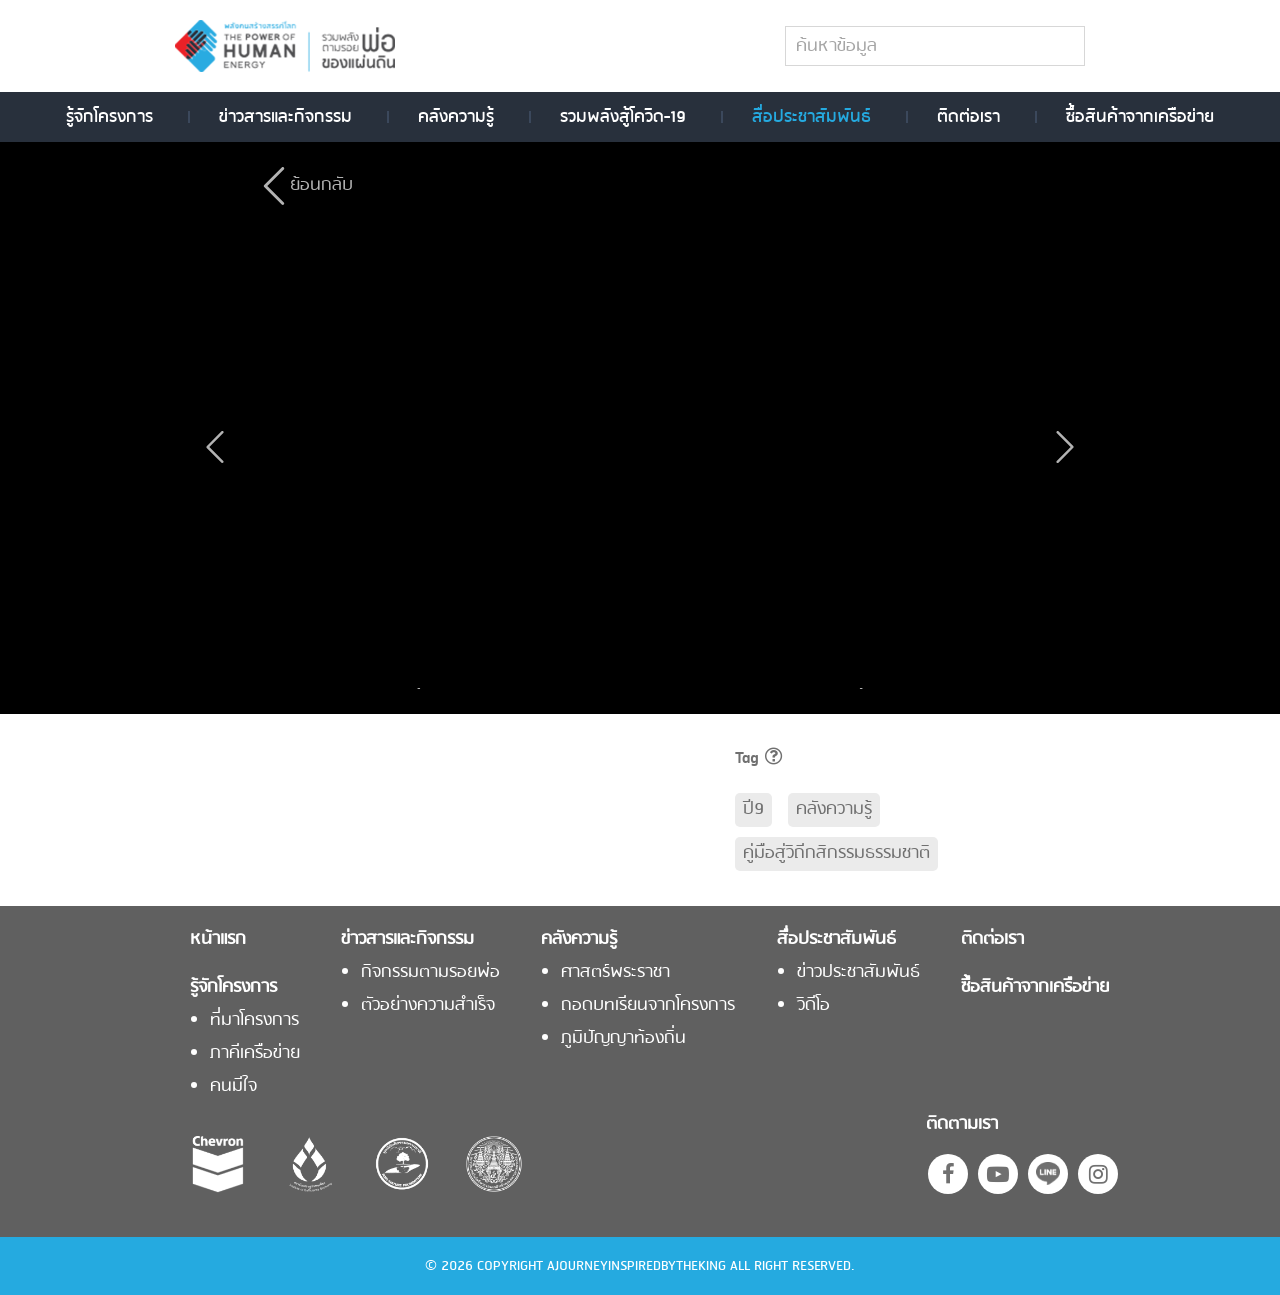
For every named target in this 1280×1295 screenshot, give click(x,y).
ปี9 (753, 809)
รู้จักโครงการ (109, 117)
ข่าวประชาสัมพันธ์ (858, 973)
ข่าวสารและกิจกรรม (285, 117)
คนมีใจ (233, 1087)
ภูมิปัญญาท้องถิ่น (623, 1039)
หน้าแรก (218, 940)
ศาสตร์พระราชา (615, 973)
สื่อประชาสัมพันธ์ (811, 117)
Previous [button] (424, 688)
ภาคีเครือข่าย (255, 1054)
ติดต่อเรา (968, 117)
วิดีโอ (813, 1006)
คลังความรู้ (456, 117)
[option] (506, 688)
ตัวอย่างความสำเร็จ (428, 1006)
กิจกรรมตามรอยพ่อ (430, 973)
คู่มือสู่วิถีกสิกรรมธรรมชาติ (836, 853)
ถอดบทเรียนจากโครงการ (648, 1006)
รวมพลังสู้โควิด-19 (623, 117)
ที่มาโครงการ (254, 1021)
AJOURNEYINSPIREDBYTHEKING (636, 1266)
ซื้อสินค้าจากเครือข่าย (1140, 117)
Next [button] (856, 688)
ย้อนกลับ (321, 185)
